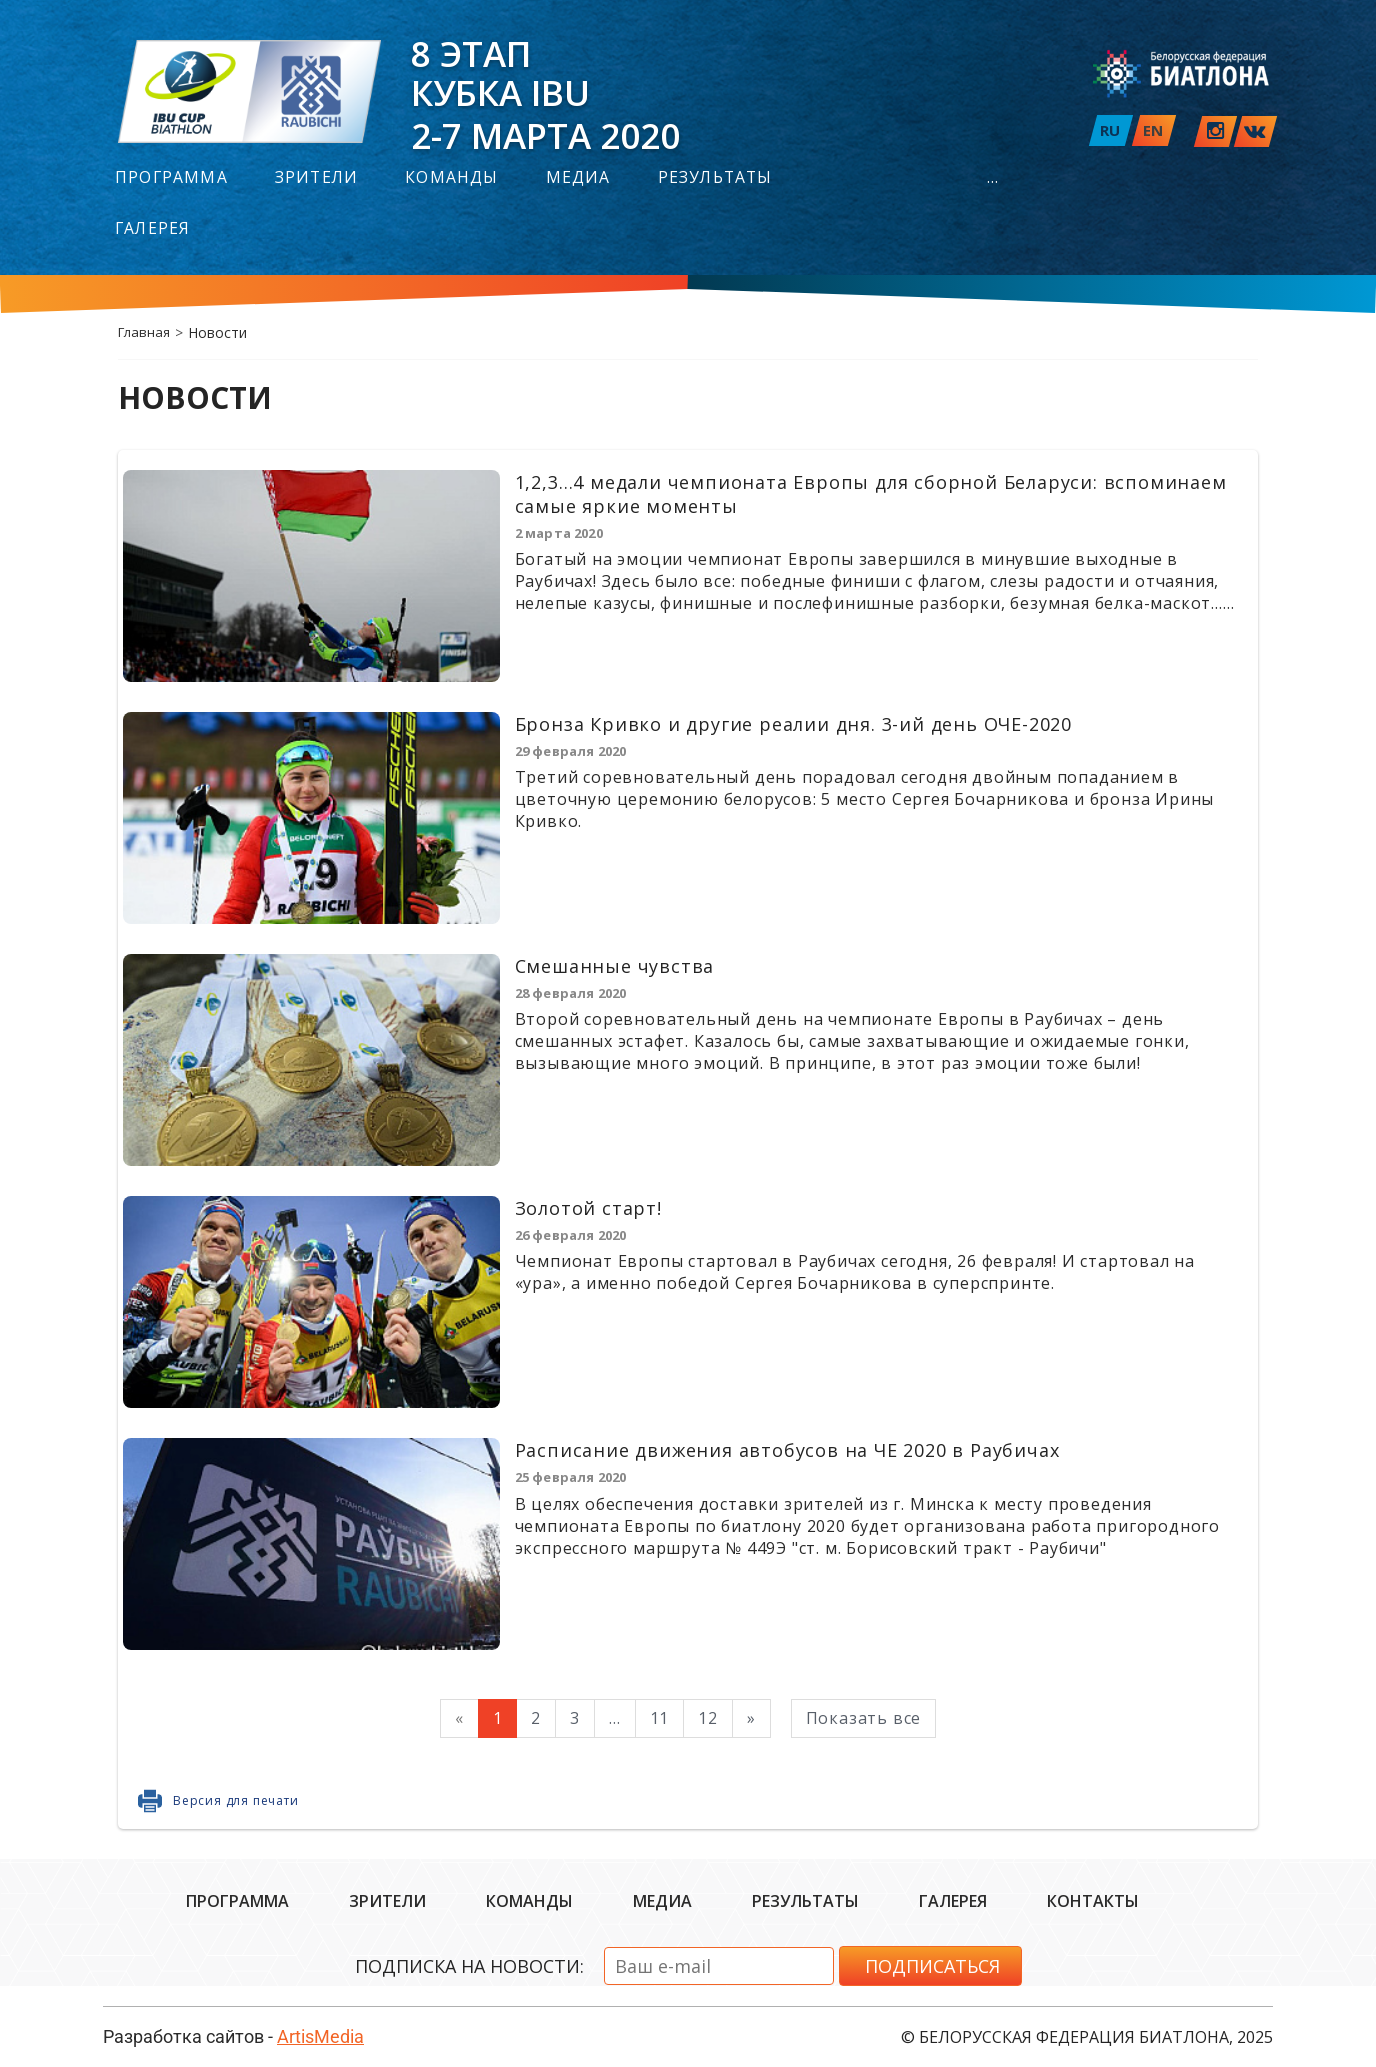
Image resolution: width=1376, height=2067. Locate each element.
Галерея (152, 230)
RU (1110, 130)
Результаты (715, 179)
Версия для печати (236, 1800)
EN (1153, 130)
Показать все (864, 1718)
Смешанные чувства (615, 966)
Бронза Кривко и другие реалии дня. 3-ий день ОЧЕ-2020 (793, 724)
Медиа (578, 179)
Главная (144, 332)
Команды (451, 179)
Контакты (1093, 1901)
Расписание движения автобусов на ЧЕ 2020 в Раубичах (787, 1450)
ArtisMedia (320, 2036)
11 (660, 1718)
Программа (171, 179)
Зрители (316, 179)
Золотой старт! (588, 1208)
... (993, 179)
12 (708, 1718)
